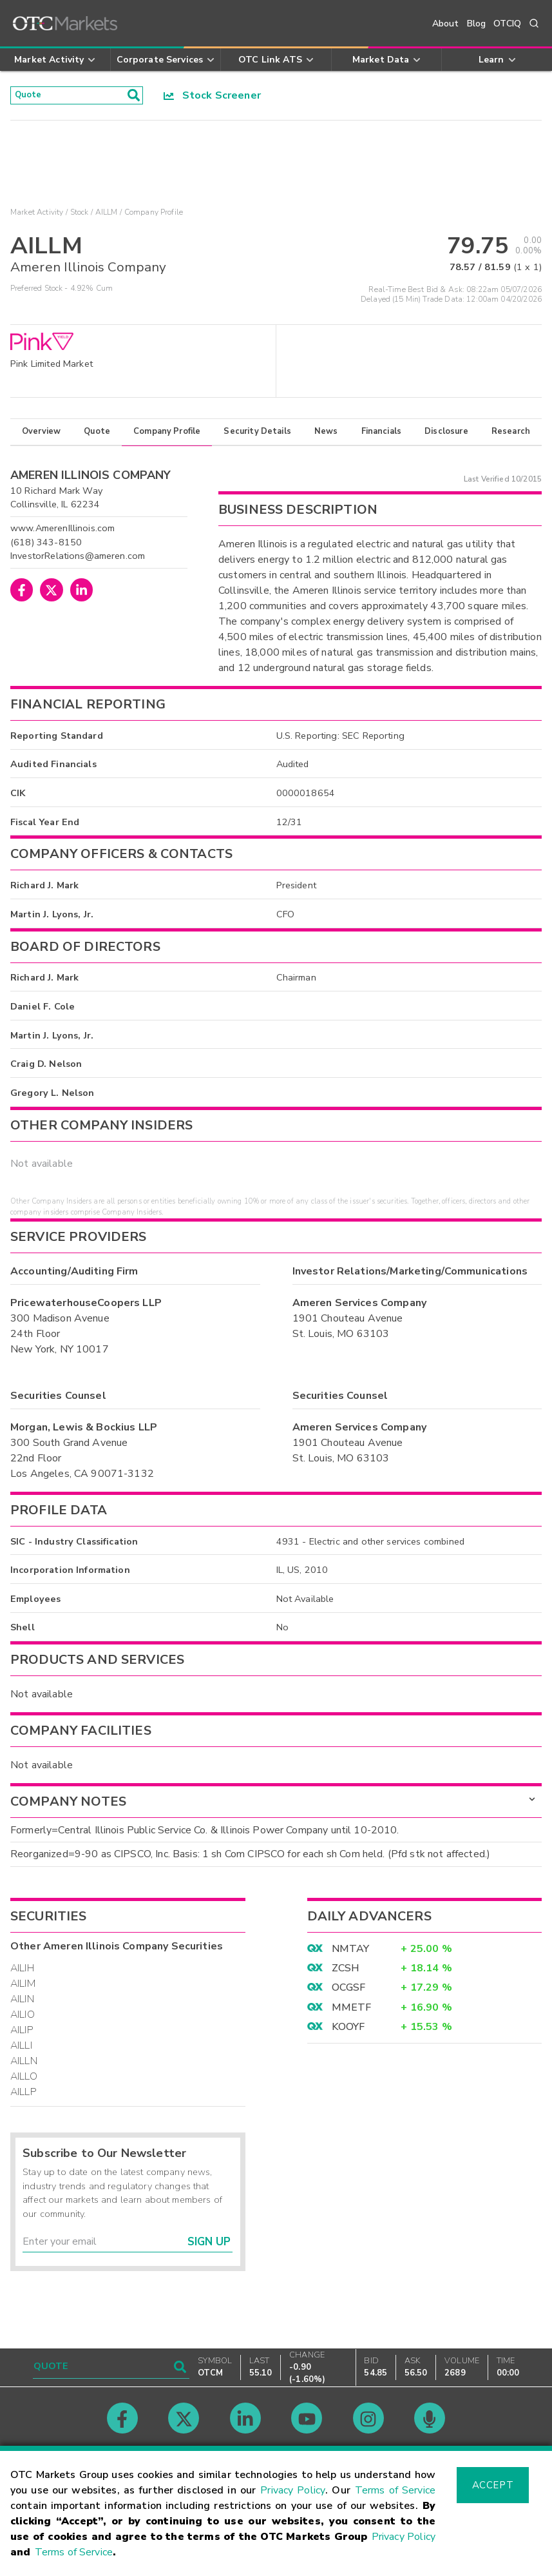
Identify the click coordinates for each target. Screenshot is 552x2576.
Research (510, 436)
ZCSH (346, 1972)
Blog (476, 23)
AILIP (21, 2034)
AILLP (23, 2096)
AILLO (23, 2080)
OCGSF (349, 1992)
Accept (492, 2485)
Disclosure (446, 436)
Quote (97, 436)
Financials (381, 436)
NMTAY (351, 1953)
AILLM (106, 216)
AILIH (22, 1972)
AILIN (22, 2003)
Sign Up (209, 2246)
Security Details (257, 436)
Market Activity (36, 216)
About (445, 23)
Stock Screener (212, 97)
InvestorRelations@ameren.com (77, 560)
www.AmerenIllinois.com (62, 532)
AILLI (21, 2049)
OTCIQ (507, 23)
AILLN (23, 2065)
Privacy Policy (292, 2490)
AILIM (22, 1987)
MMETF (352, 2011)
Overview (41, 436)
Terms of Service (395, 2490)
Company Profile (166, 436)
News (326, 436)
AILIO (22, 2018)
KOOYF (348, 2031)
